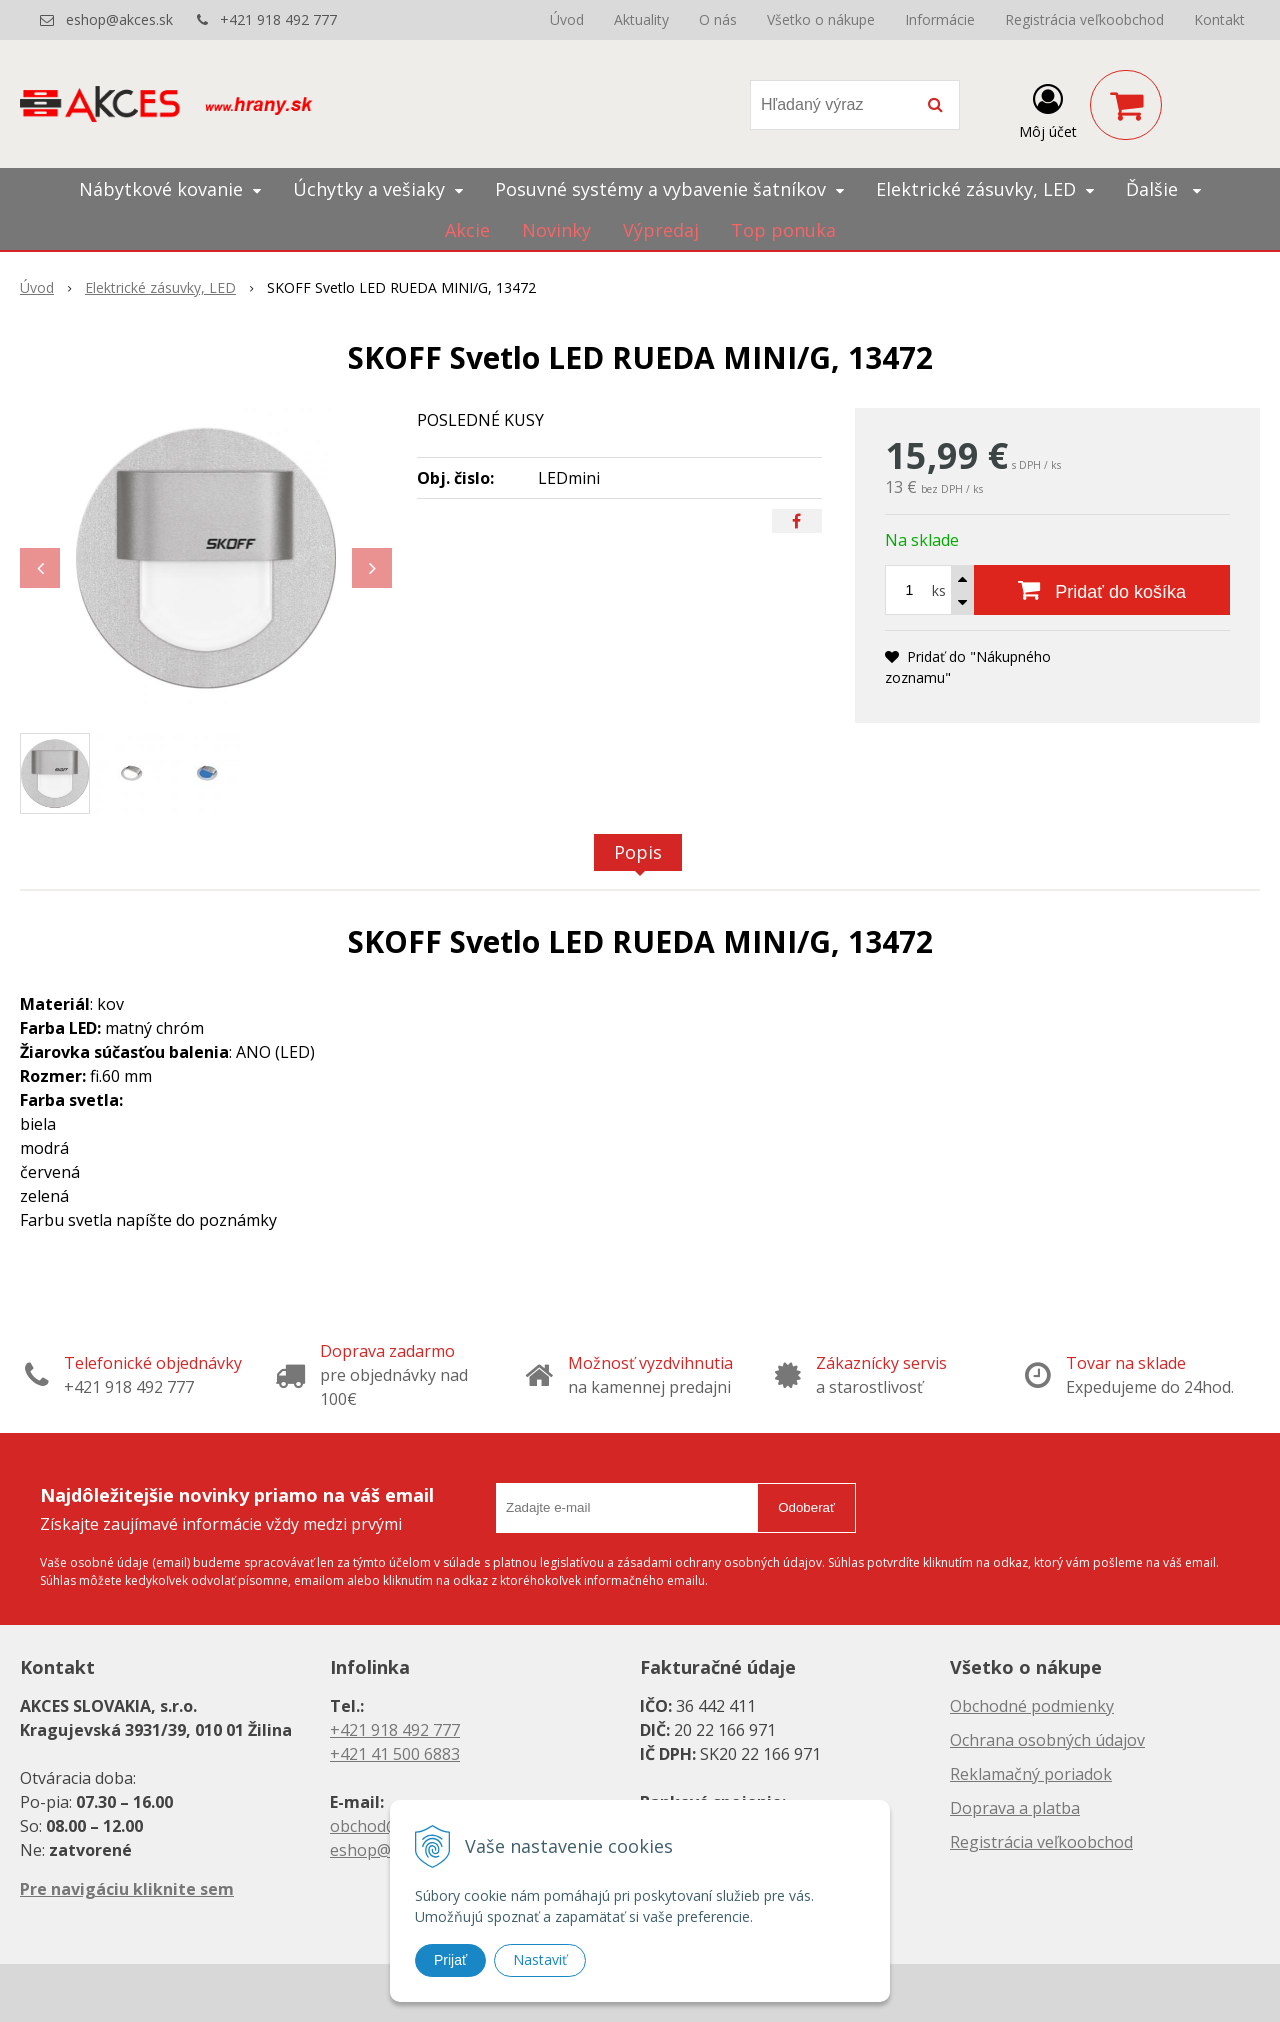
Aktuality (641, 19)
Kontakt (1219, 19)
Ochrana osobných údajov (1047, 1740)
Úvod (567, 19)
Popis (638, 852)
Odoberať (806, 1507)
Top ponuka (783, 230)
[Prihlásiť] (1048, 109)
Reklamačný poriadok (1031, 1774)
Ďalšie (1163, 189)
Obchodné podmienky (1032, 1706)
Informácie (940, 19)
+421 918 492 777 (278, 19)
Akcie (467, 230)
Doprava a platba (1015, 1808)
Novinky (556, 230)
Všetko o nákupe (821, 19)
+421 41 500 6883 (395, 1754)
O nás (718, 19)
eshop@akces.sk (119, 19)
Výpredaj (661, 230)
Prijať (450, 1960)
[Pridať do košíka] (1102, 590)
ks (939, 590)
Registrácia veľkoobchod (1084, 19)
